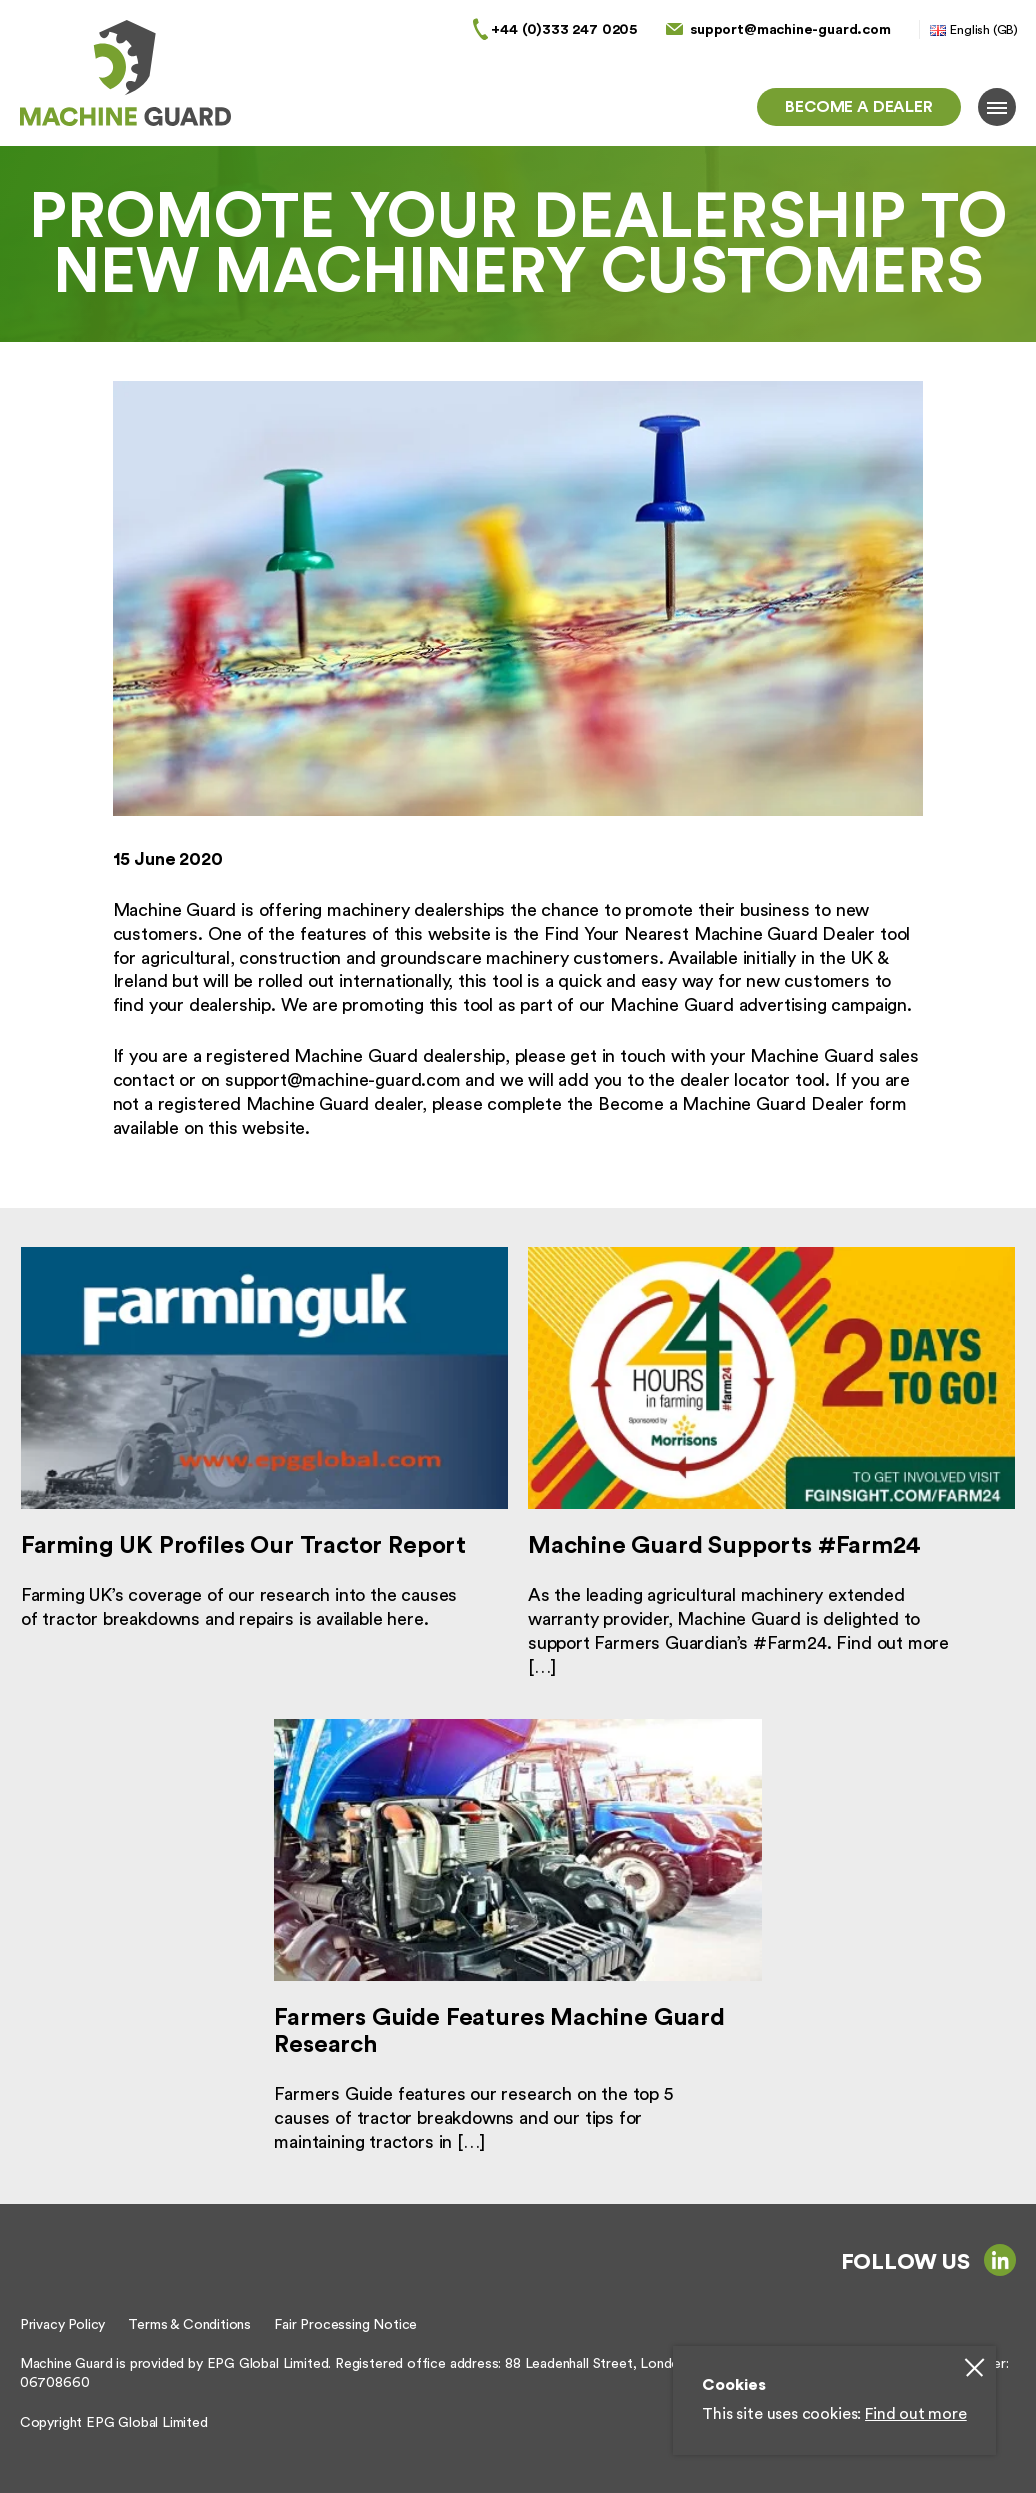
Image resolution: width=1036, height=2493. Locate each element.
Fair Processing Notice (345, 2325)
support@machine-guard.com (790, 29)
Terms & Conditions (189, 2325)
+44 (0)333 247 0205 (564, 29)
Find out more (916, 2414)
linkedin (1000, 2260)
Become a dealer (858, 107)
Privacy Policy (62, 2325)
